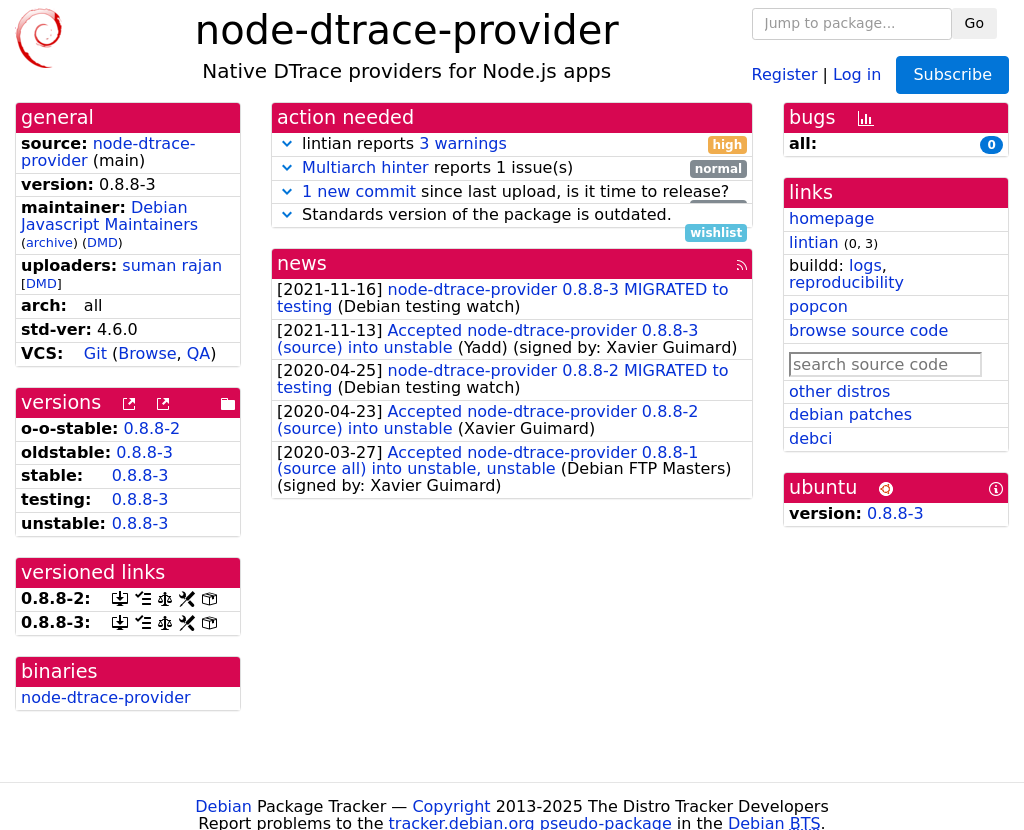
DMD (102, 242)
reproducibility (846, 282)
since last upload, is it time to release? (512, 192)
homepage (831, 218)
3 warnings (463, 143)
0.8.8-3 (144, 452)
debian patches (850, 414)
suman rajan (172, 265)
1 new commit (359, 191)
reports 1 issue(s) (512, 168)
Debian (223, 806)
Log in (857, 73)
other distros (839, 391)
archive (49, 242)
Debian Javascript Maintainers (109, 216)
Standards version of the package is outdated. (512, 215)
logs (865, 265)
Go (974, 23)
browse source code (868, 330)
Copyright (451, 806)
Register (785, 73)
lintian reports (512, 144)
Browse (147, 353)
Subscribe (952, 74)
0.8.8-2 (152, 428)
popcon (818, 306)
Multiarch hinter (365, 167)
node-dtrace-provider (106, 697)
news (302, 263)
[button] (287, 143)
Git (95, 353)
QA (199, 353)
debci (810, 438)
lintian (814, 242)
